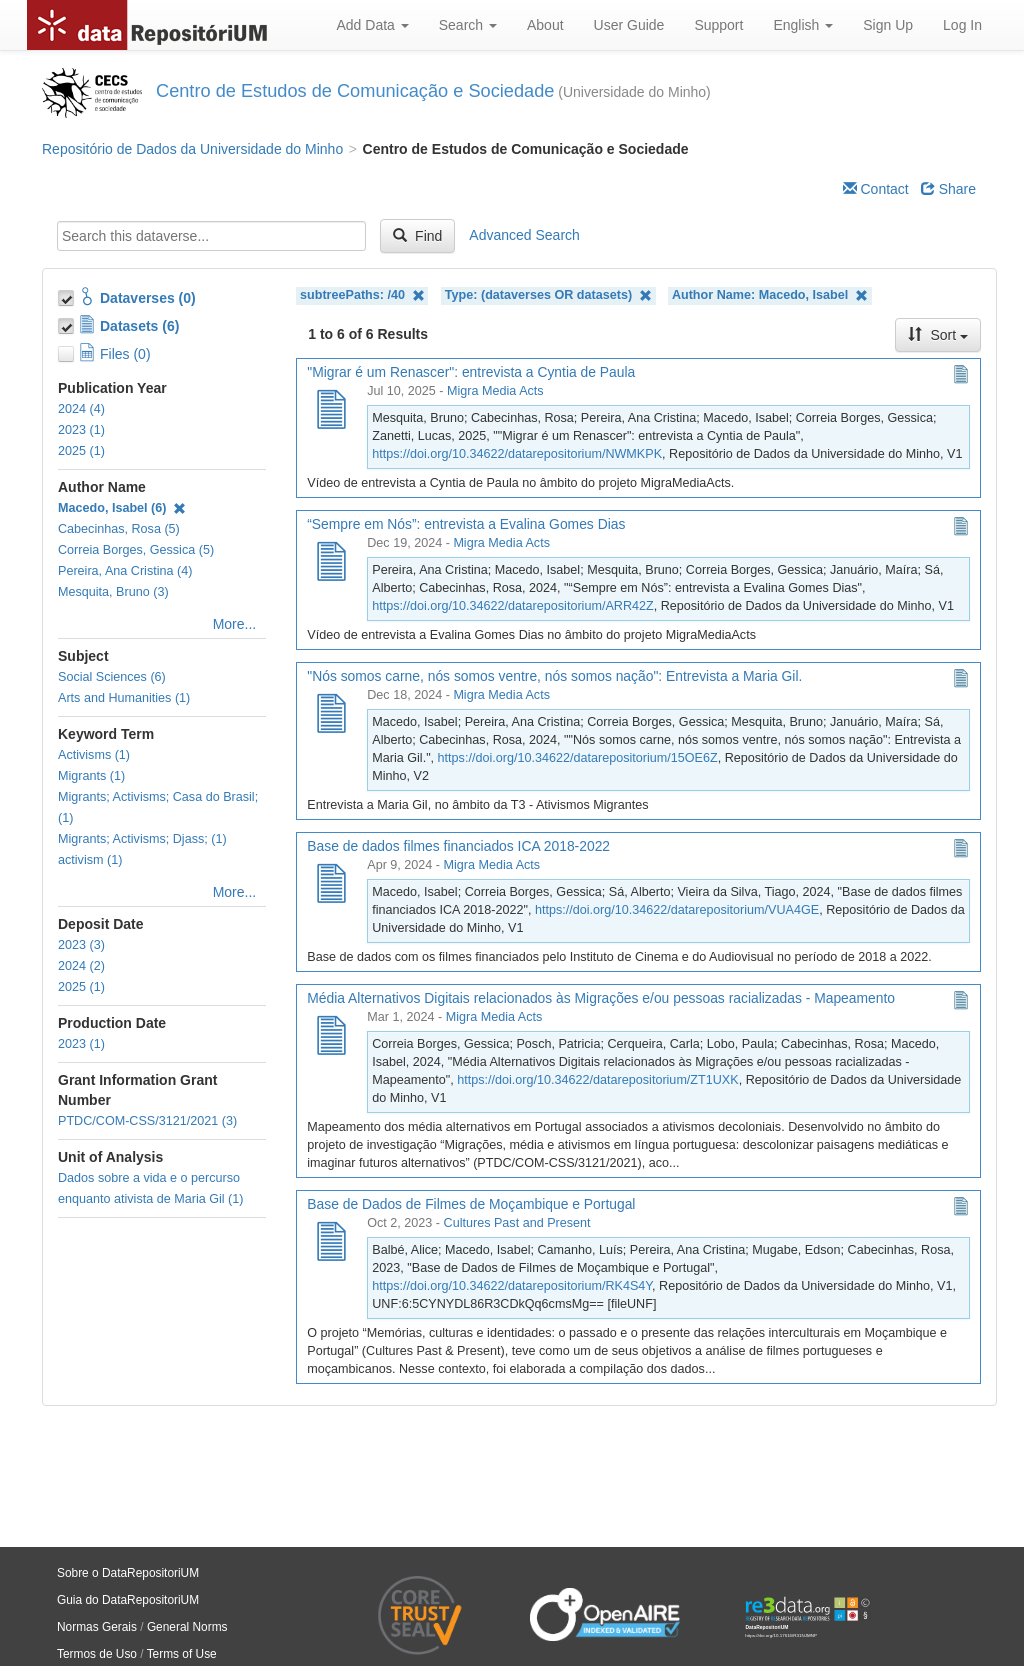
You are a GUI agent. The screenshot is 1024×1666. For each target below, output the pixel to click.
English (803, 25)
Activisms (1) (94, 755)
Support (718, 25)
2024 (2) (81, 966)
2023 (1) (81, 430)
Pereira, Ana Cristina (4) (125, 571)
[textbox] (211, 236)
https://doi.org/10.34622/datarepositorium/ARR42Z (512, 606)
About (545, 25)
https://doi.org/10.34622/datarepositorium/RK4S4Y (512, 1286)
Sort (938, 335)
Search (468, 25)
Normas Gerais (97, 1627)
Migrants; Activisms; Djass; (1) (142, 839)
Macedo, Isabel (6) (122, 508)
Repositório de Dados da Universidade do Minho (192, 149)
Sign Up (888, 25)
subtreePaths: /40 (362, 295)
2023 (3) (81, 945)
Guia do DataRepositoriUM (128, 1600)
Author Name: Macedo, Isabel (770, 295)
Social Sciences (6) (112, 677)
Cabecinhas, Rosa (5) (119, 529)
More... (235, 624)
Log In (962, 25)
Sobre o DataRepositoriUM (128, 1573)
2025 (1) (81, 451)
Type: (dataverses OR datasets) (548, 295)
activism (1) (90, 860)
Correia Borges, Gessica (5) (136, 550)
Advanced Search (524, 235)
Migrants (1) (91, 776)
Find (417, 236)
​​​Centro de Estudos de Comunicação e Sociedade (355, 91)
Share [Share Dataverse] (948, 189)
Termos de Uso (97, 1654)
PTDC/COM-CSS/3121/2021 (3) (147, 1121)
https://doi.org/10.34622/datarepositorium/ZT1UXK (597, 1080)
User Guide (629, 25)
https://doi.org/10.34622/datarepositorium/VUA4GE (677, 910)
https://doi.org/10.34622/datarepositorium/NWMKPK (517, 454)
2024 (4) (81, 409)
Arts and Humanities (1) (124, 698)
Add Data (372, 25)
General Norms (187, 1627)
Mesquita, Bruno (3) (113, 592)
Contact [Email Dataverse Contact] (876, 189)
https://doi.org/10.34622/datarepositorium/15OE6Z (578, 758)
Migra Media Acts (495, 391)
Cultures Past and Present (517, 1223)
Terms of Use (182, 1654)
